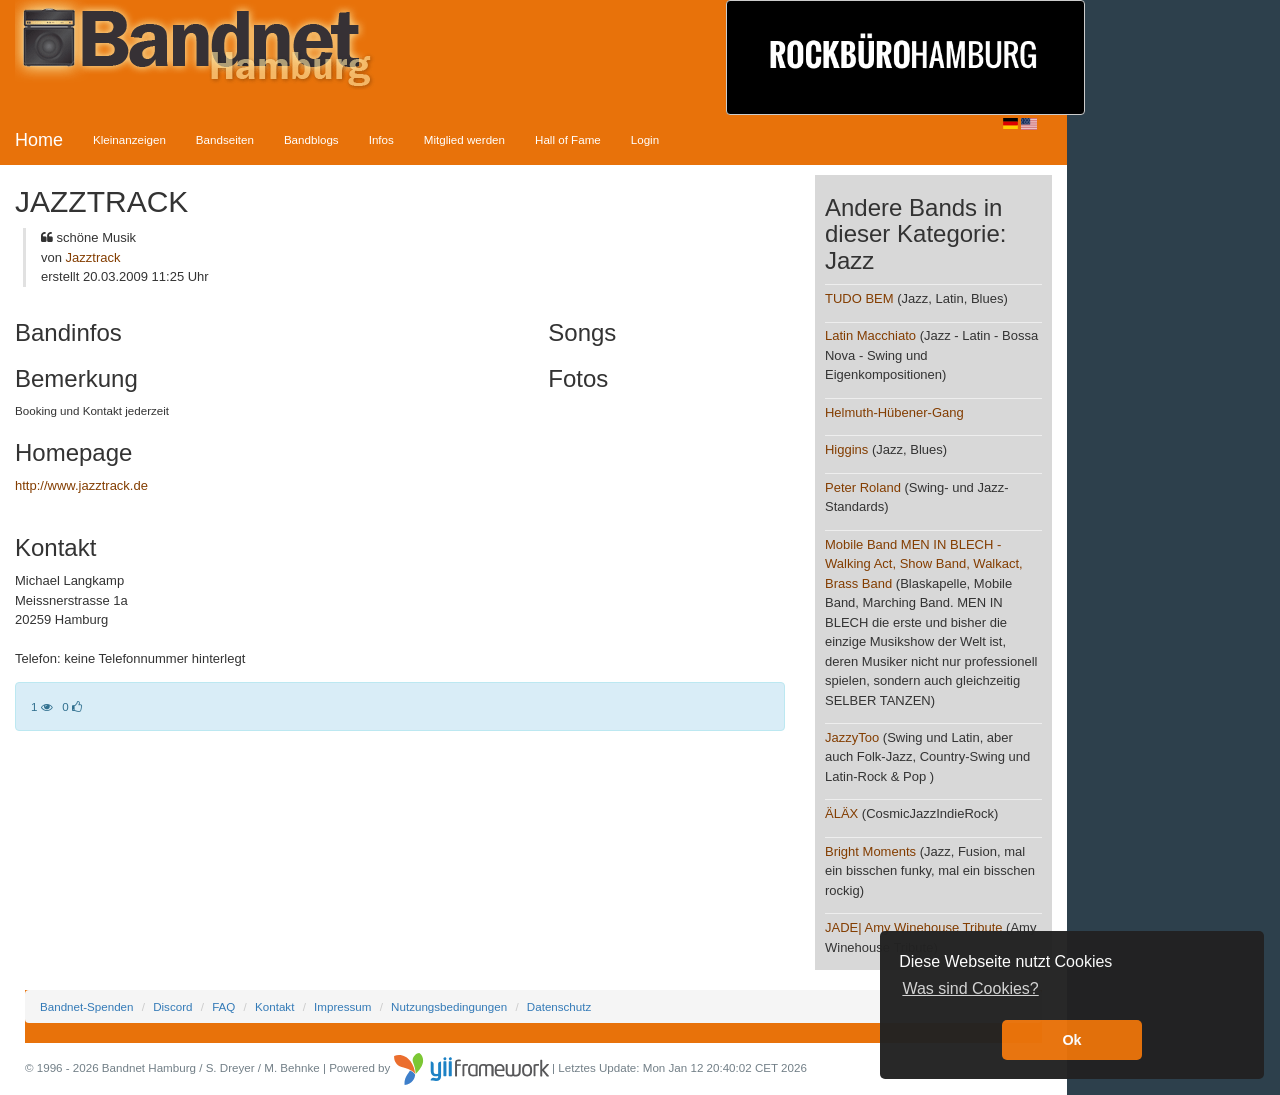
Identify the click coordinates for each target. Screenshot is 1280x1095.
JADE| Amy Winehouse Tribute (914, 927)
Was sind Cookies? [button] (970, 988)
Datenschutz (559, 1006)
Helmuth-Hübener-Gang (894, 412)
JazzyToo (852, 737)
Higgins (846, 449)
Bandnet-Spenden (86, 1006)
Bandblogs (311, 139)
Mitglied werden (464, 139)
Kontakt (274, 1006)
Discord (172, 1006)
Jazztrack (93, 257)
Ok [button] (1071, 1040)
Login (645, 139)
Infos (381, 139)
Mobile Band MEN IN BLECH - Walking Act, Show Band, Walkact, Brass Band (924, 564)
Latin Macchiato (870, 335)
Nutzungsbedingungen (449, 1006)
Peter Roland (863, 487)
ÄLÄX (841, 813)
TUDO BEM (859, 298)
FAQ (223, 1006)
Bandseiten (225, 139)
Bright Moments (870, 851)
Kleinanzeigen (129, 139)
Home (39, 140)
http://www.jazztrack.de (81, 485)
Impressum (342, 1006)
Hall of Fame (568, 139)
